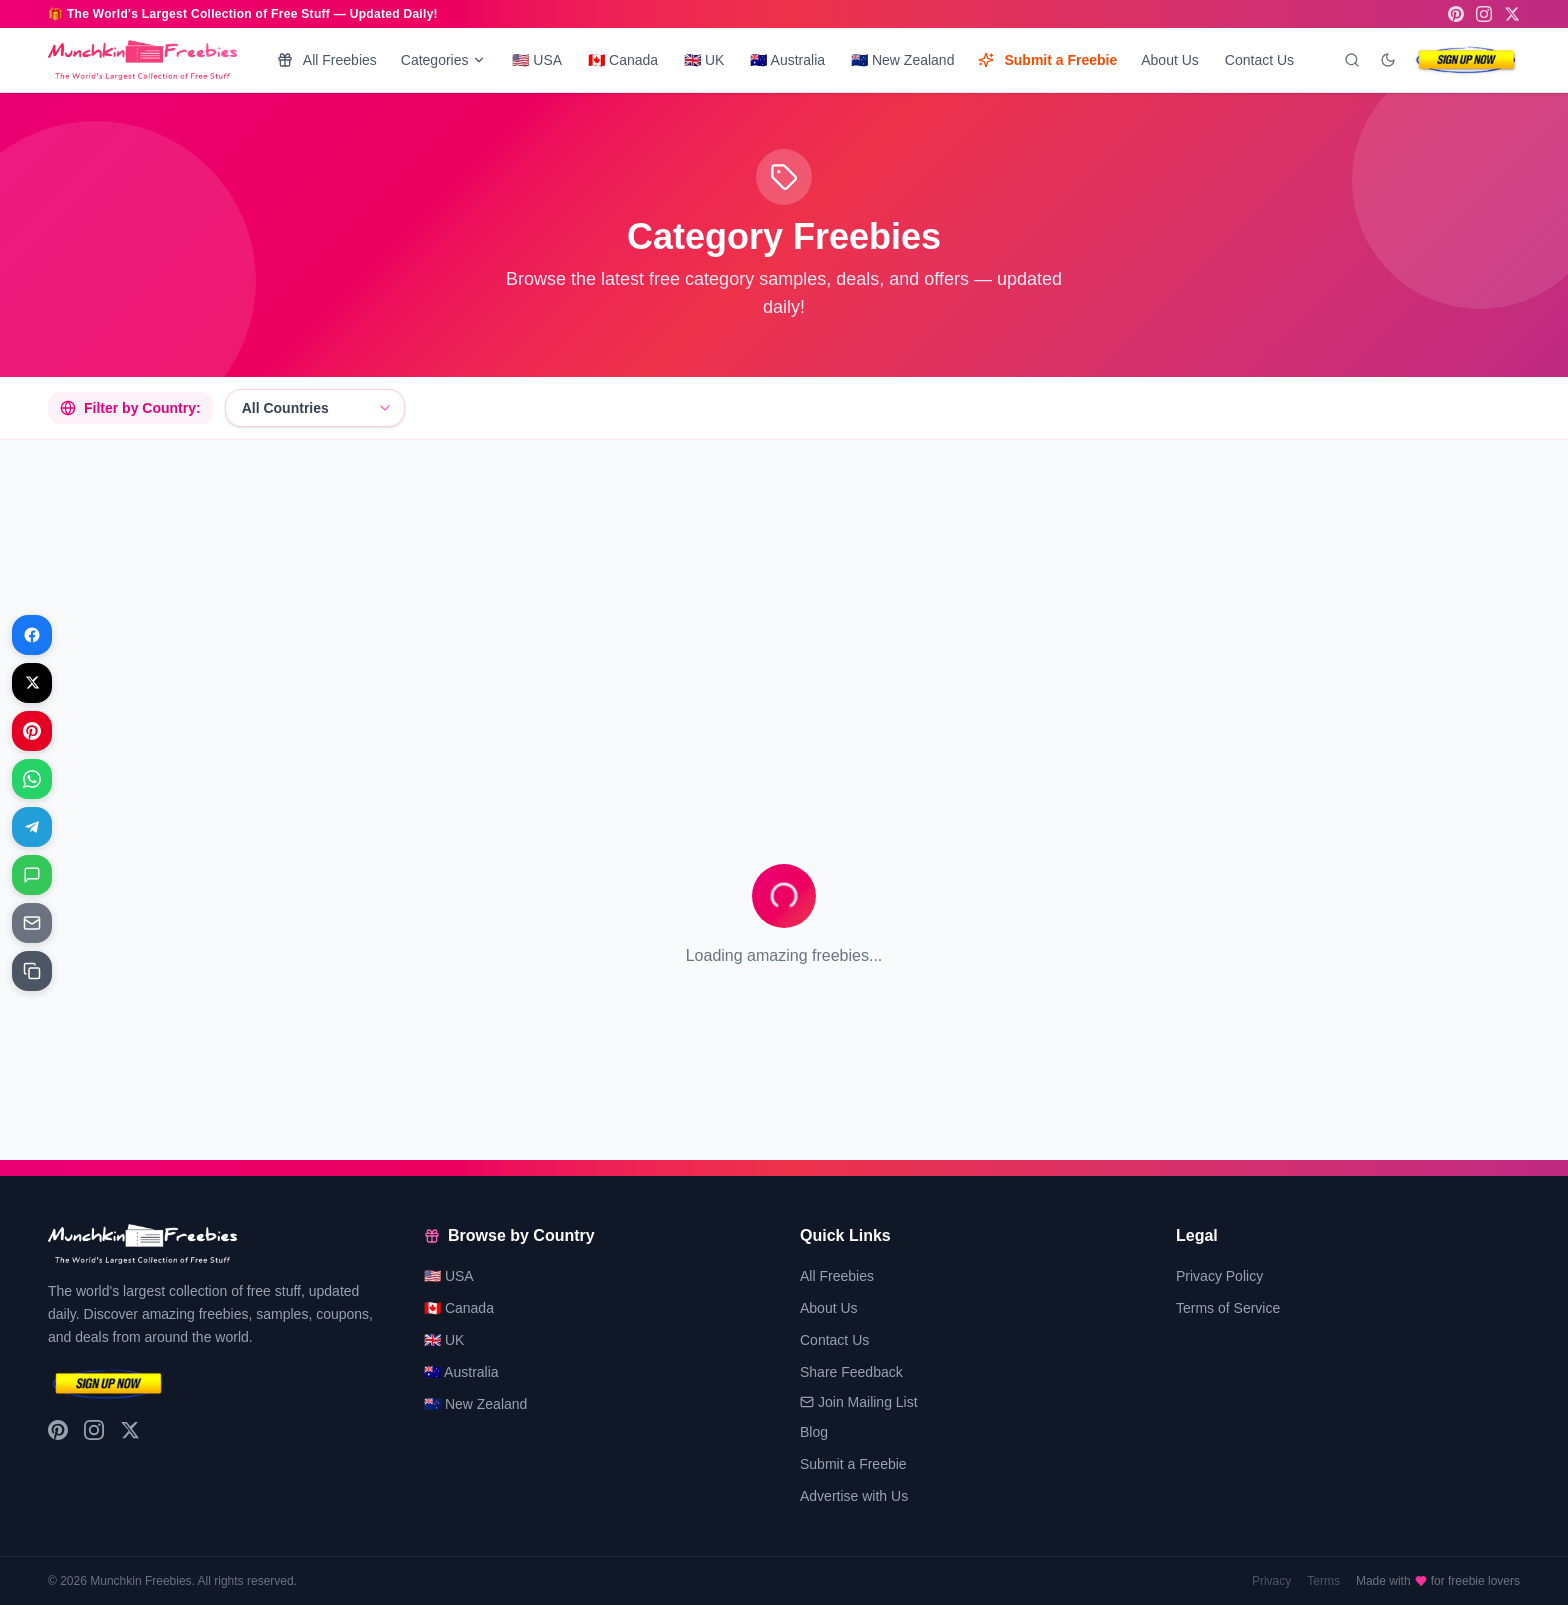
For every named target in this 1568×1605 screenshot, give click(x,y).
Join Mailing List (859, 1402)
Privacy (1271, 1581)
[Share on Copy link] (32, 971)
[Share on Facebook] (32, 635)
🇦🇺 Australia (787, 60)
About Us (1170, 60)
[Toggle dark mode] (1388, 60)
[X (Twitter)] (1512, 14)
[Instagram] (1484, 14)
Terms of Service (1228, 1308)
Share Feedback (851, 1372)
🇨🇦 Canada (623, 60)
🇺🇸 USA (537, 60)
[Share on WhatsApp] (32, 779)
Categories (444, 60)
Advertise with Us (854, 1496)
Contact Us (1259, 60)
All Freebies (327, 60)
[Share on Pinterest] (32, 731)
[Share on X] (32, 683)
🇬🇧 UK (704, 60)
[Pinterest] (1456, 14)
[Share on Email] (32, 923)
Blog (814, 1432)
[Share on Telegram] (32, 827)
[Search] (1352, 60)
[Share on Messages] (32, 875)
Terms (1323, 1581)
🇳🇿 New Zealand (902, 60)
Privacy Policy (1219, 1276)
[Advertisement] (648, 596)
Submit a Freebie (1047, 60)
